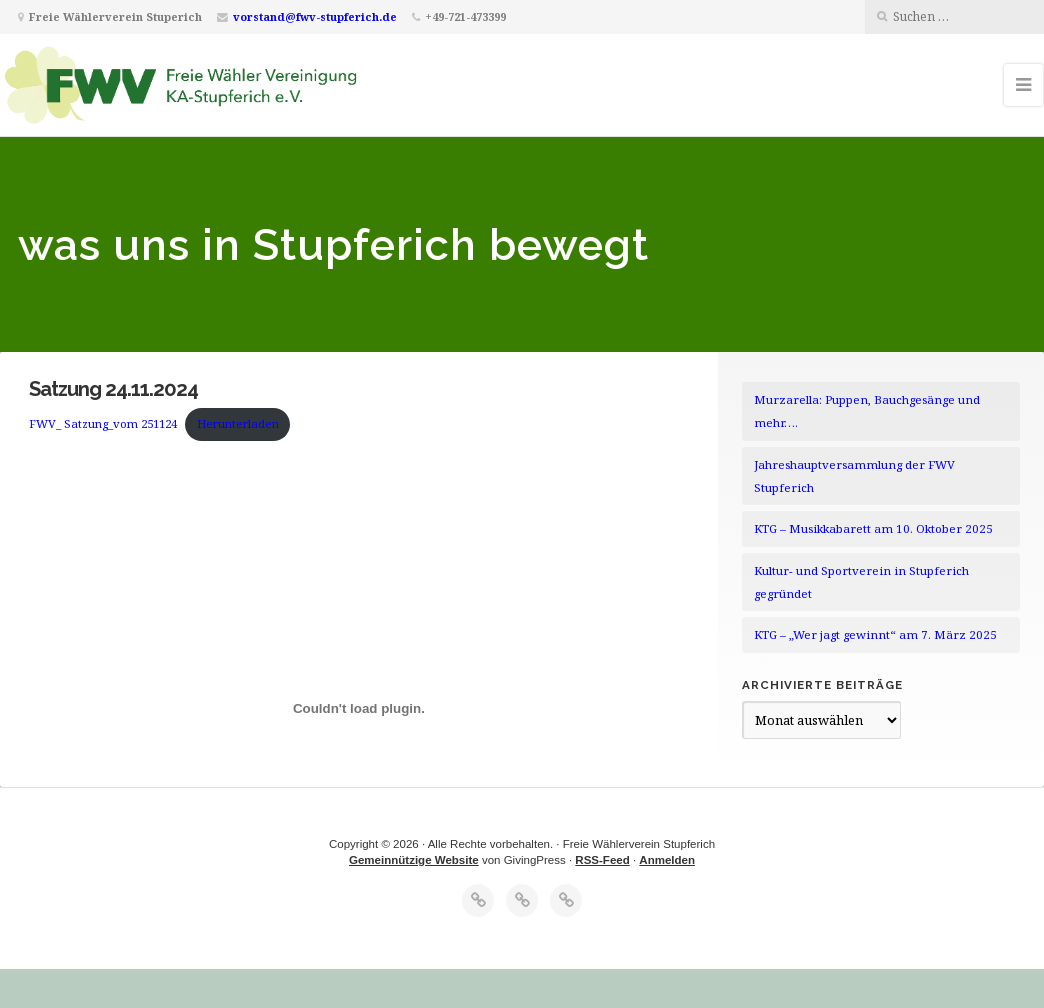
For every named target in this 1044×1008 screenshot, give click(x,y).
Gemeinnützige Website (414, 860)
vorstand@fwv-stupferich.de (315, 16)
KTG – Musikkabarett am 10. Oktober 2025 (873, 528)
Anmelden (667, 860)
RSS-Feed (602, 860)
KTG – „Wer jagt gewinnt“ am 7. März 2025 (875, 634)
